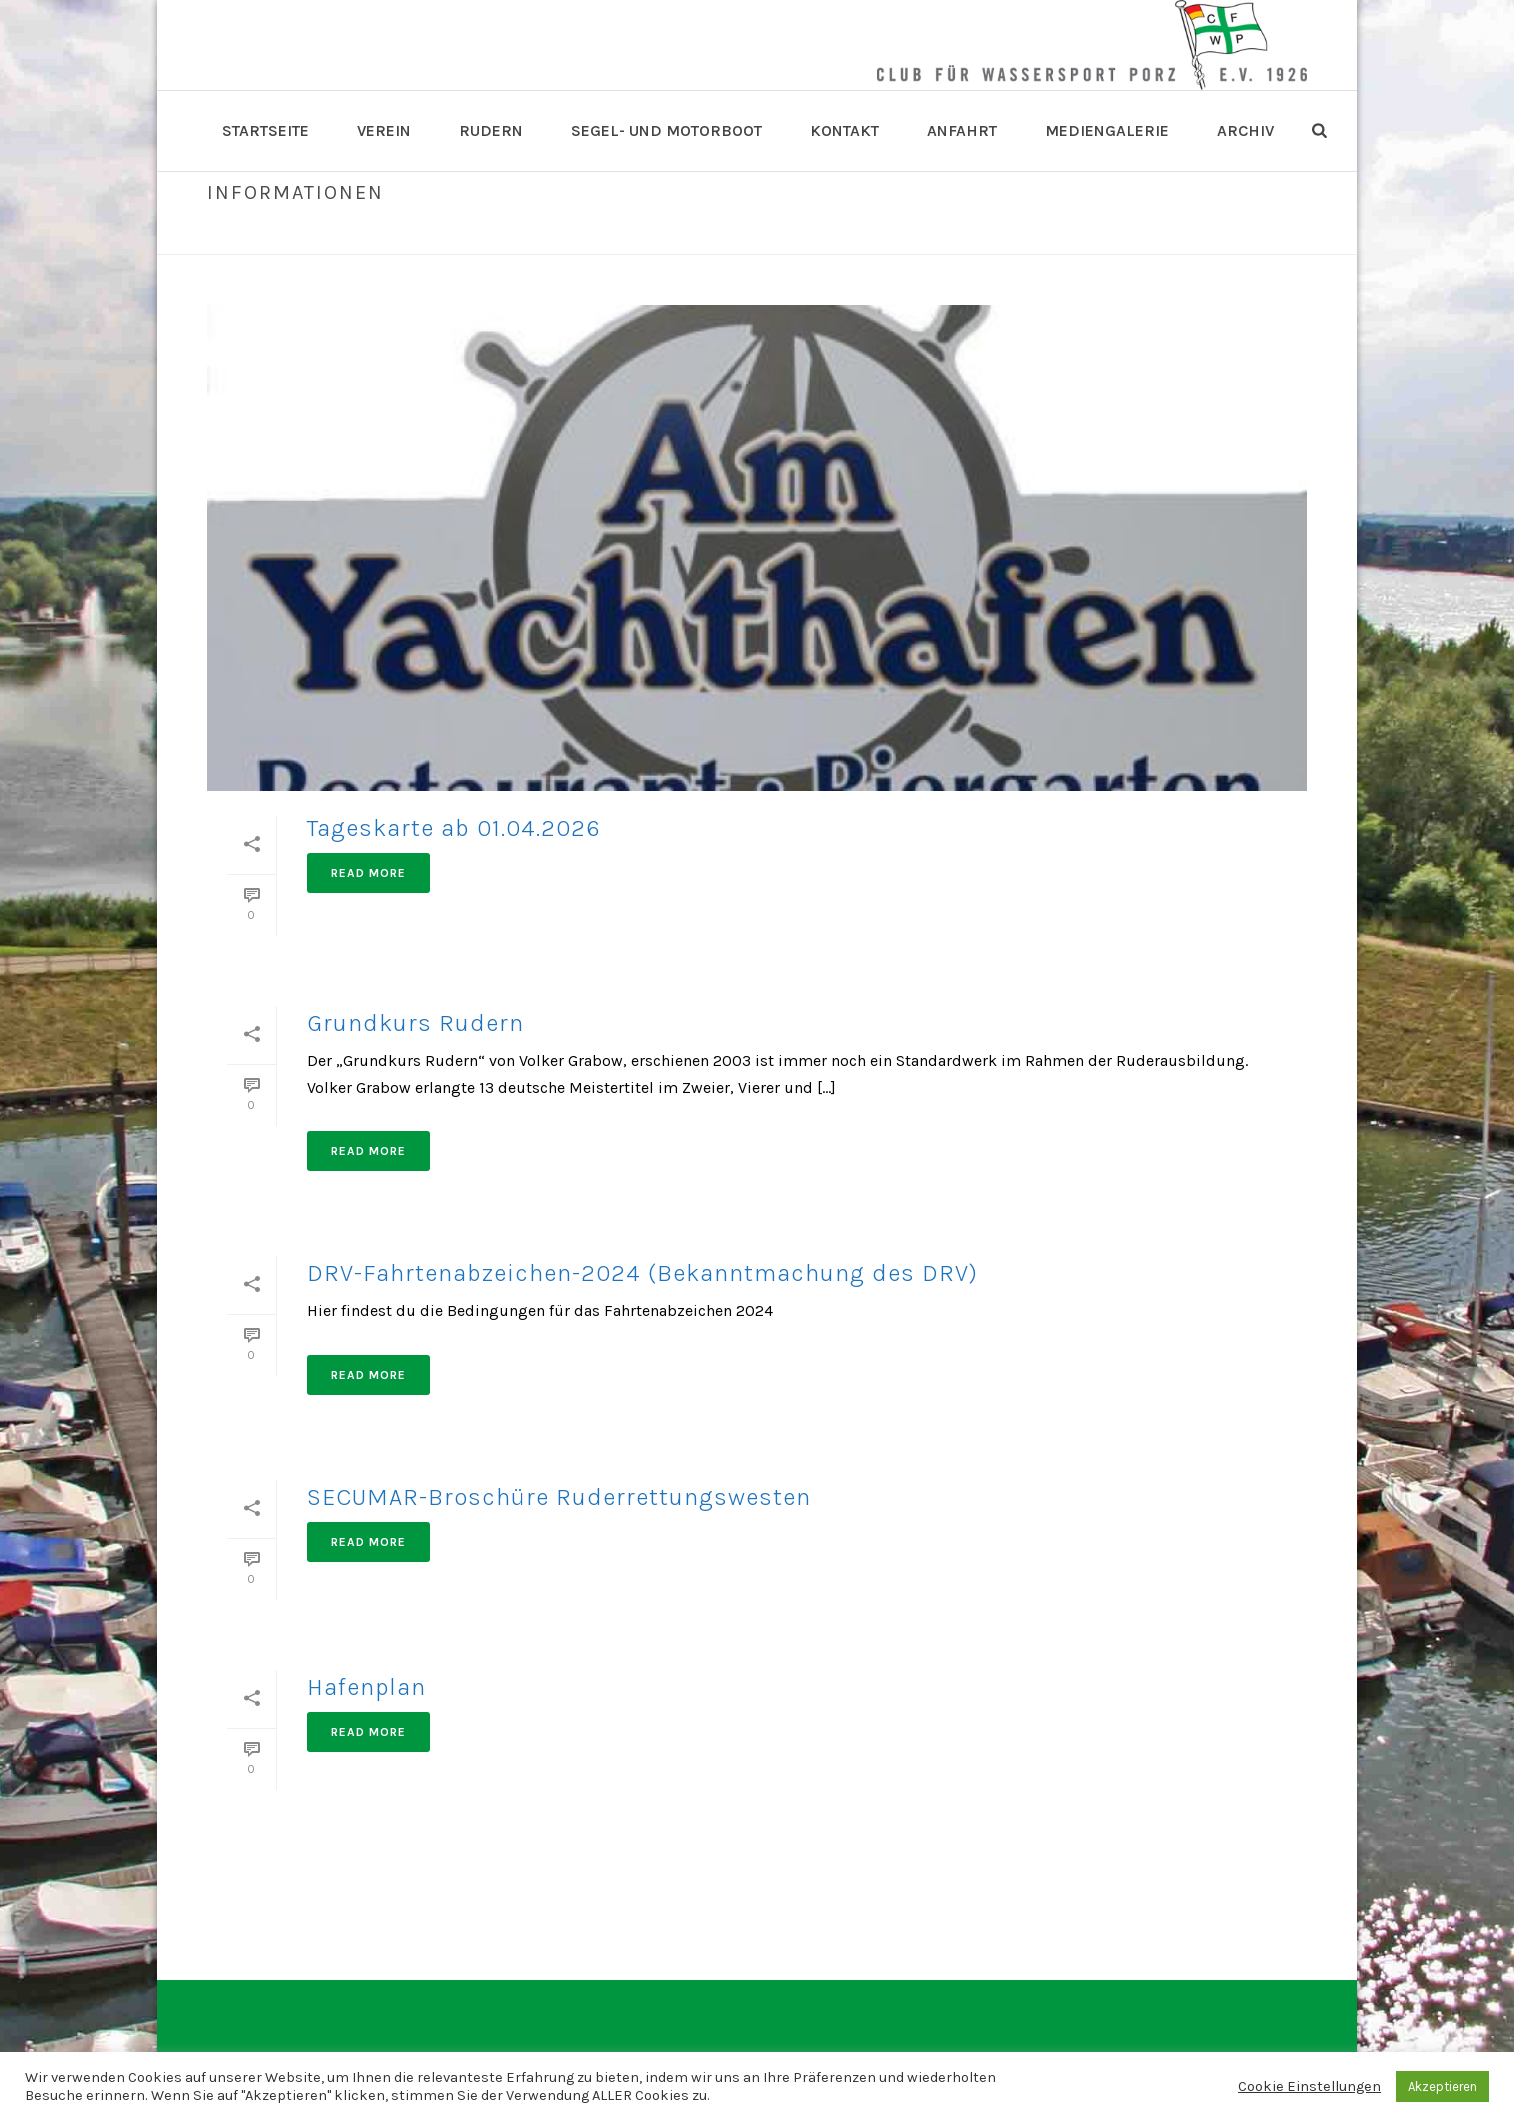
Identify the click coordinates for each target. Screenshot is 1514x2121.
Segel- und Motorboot (666, 130)
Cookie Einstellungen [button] (1309, 2086)
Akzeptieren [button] (1442, 2086)
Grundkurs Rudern (415, 1023)
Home (1170, 235)
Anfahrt (962, 130)
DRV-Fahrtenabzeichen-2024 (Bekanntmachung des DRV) (642, 1273)
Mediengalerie (1107, 130)
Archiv (1245, 130)
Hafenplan (366, 1687)
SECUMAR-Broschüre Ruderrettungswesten (559, 1497)
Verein (384, 130)
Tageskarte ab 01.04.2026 (454, 828)
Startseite (265, 130)
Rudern (491, 130)
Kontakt (844, 130)
